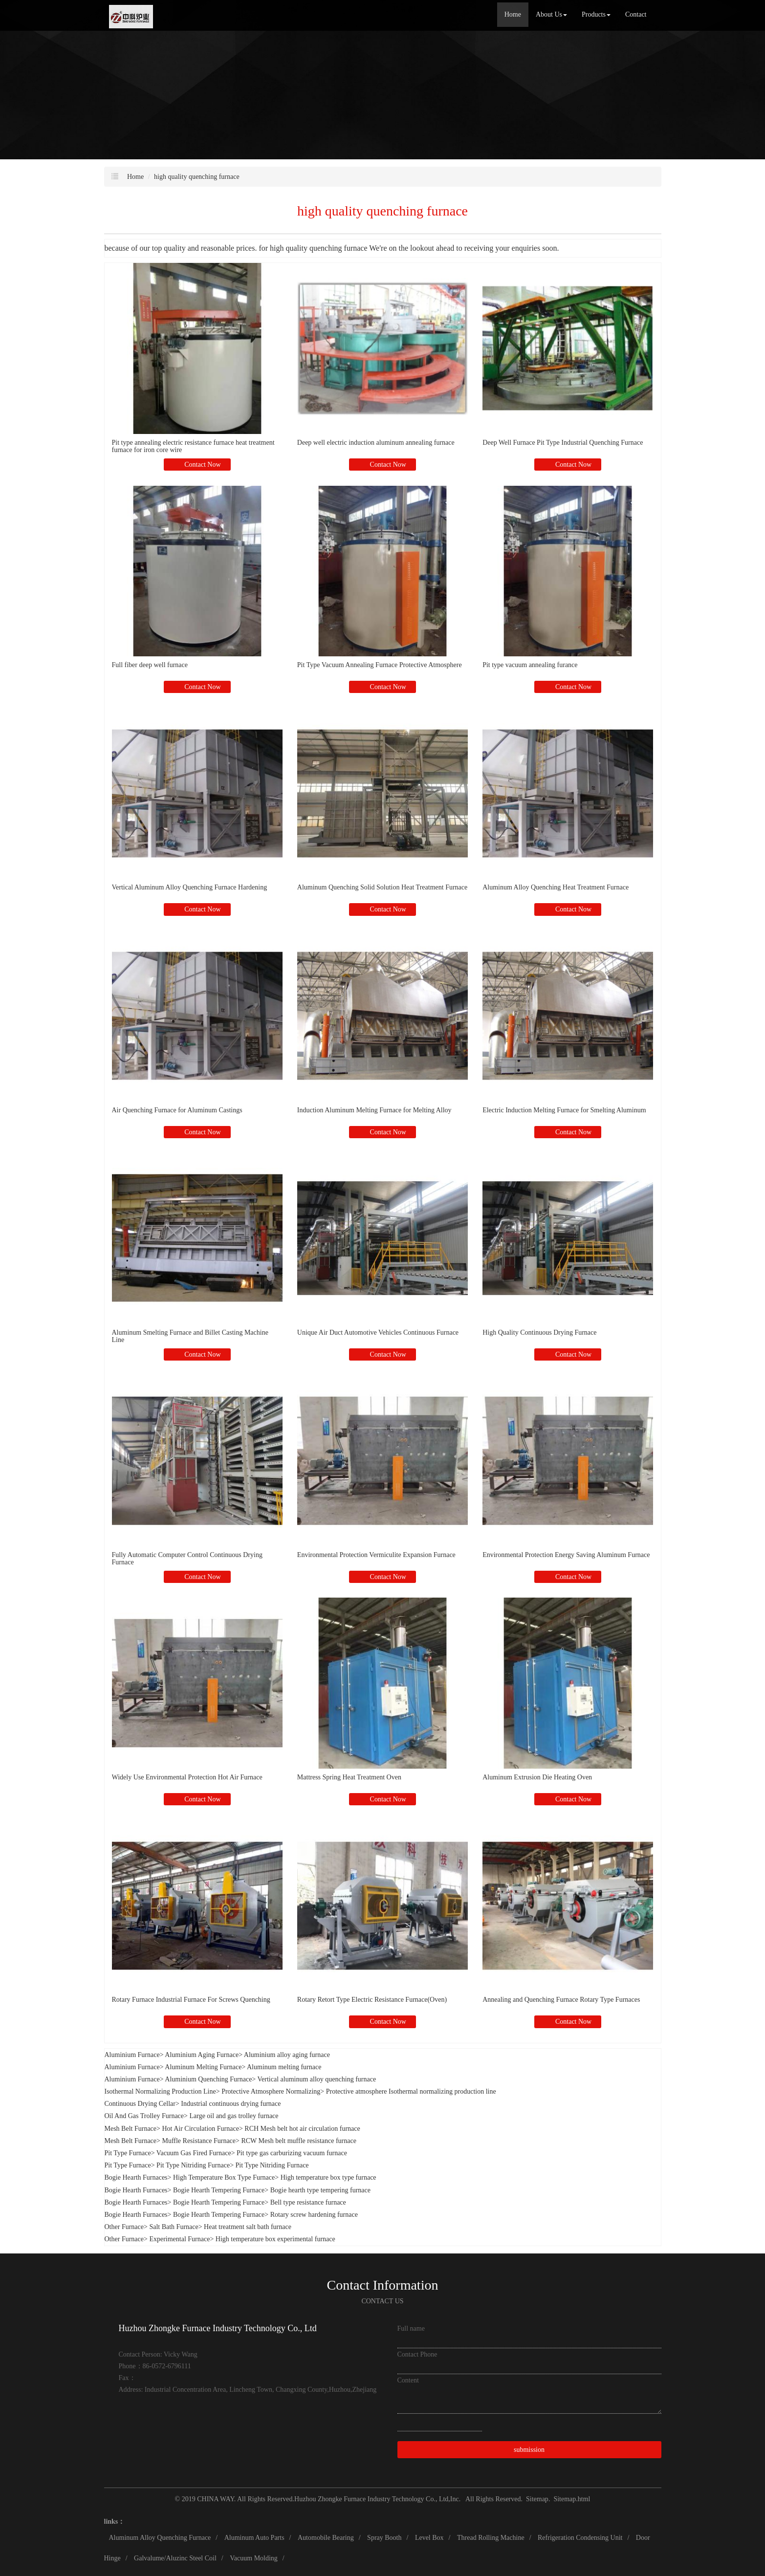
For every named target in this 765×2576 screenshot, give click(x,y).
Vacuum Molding (254, 2558)
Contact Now (202, 464)
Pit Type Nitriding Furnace (193, 2165)
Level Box (429, 2537)
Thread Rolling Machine (491, 2537)
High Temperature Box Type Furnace (224, 2177)
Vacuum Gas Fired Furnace (193, 2153)
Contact (636, 14)
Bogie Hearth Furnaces (136, 2177)
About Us (551, 14)
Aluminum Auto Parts (254, 2537)
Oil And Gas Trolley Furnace (144, 2116)
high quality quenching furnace (197, 176)
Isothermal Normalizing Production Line (160, 2091)
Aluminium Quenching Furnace (208, 2079)
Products (596, 14)
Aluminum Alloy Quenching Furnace (160, 2537)
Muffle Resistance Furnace (199, 2140)
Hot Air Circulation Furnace (200, 2128)
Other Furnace (124, 2226)
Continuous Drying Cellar (140, 2103)
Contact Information (382, 2285)
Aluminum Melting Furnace (203, 2067)
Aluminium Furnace (132, 2054)
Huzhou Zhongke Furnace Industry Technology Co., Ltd (371, 2499)
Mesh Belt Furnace (131, 2128)
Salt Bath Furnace (173, 2226)
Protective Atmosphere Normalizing (270, 2091)
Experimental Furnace (179, 2239)
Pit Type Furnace (128, 2153)
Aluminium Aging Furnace (202, 2054)
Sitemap (537, 2499)
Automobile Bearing (326, 2537)
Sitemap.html (571, 2499)
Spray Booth (384, 2537)
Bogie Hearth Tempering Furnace (218, 2190)
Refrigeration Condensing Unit (580, 2537)
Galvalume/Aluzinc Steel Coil (175, 2558)
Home (512, 14)
